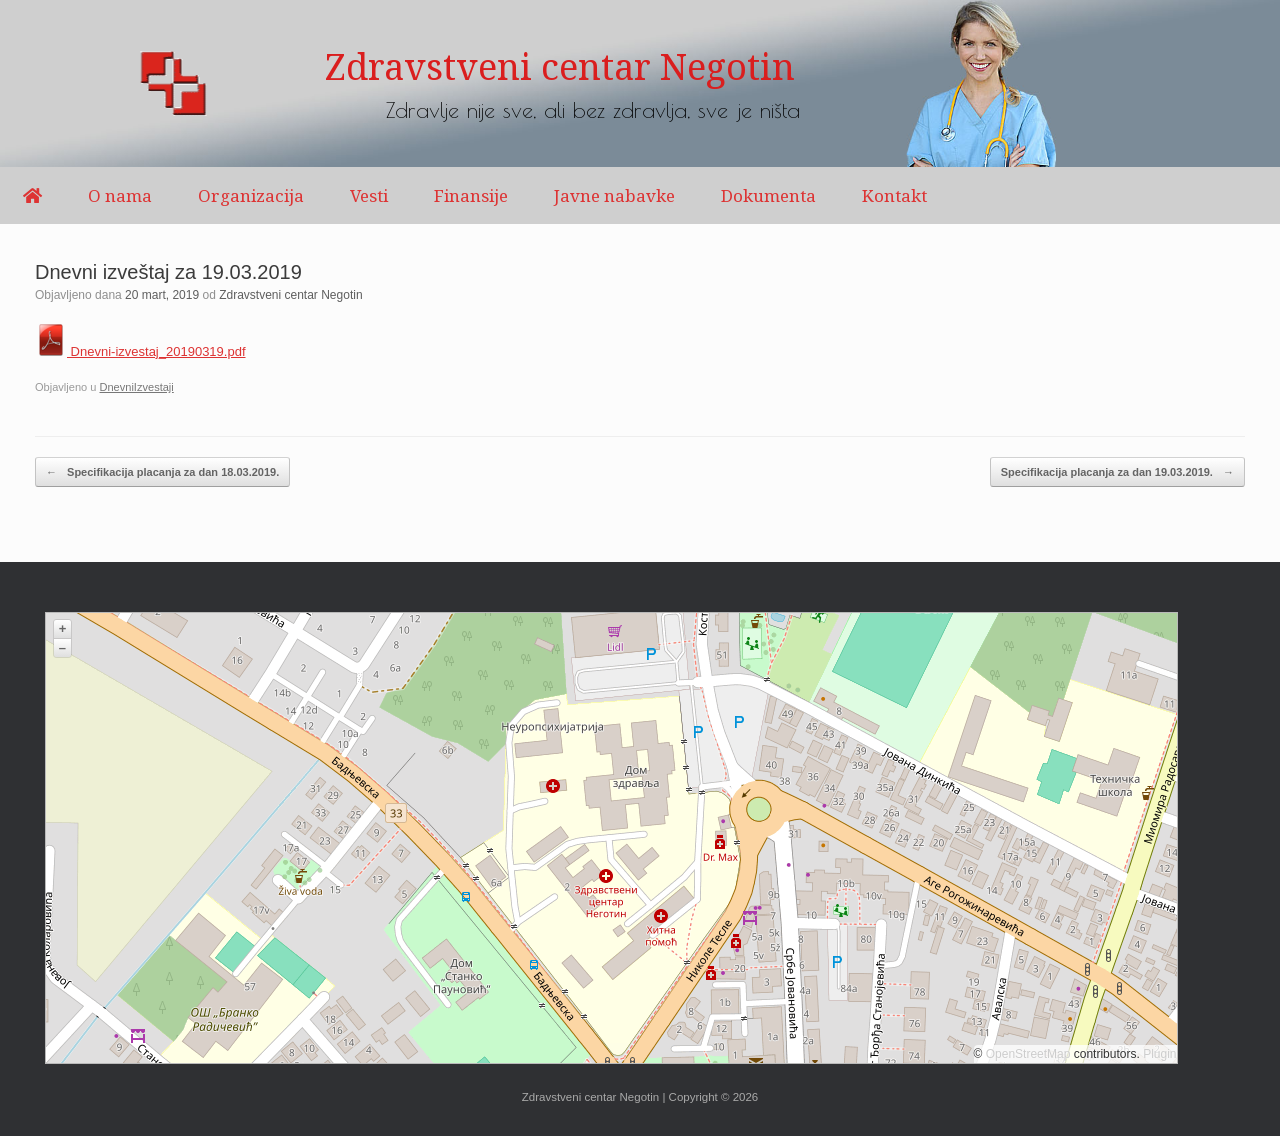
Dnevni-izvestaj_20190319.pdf (140, 351)
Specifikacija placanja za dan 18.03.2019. (162, 472)
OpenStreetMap (1028, 1054)
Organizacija (251, 195)
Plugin (1158, 1054)
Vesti (369, 195)
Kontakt (894, 195)
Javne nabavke (614, 195)
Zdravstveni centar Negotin (290, 295)
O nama (120, 195)
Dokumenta (768, 195)
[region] (640, 83)
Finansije (471, 195)
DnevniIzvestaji (136, 387)
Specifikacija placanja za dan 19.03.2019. (1117, 472)
